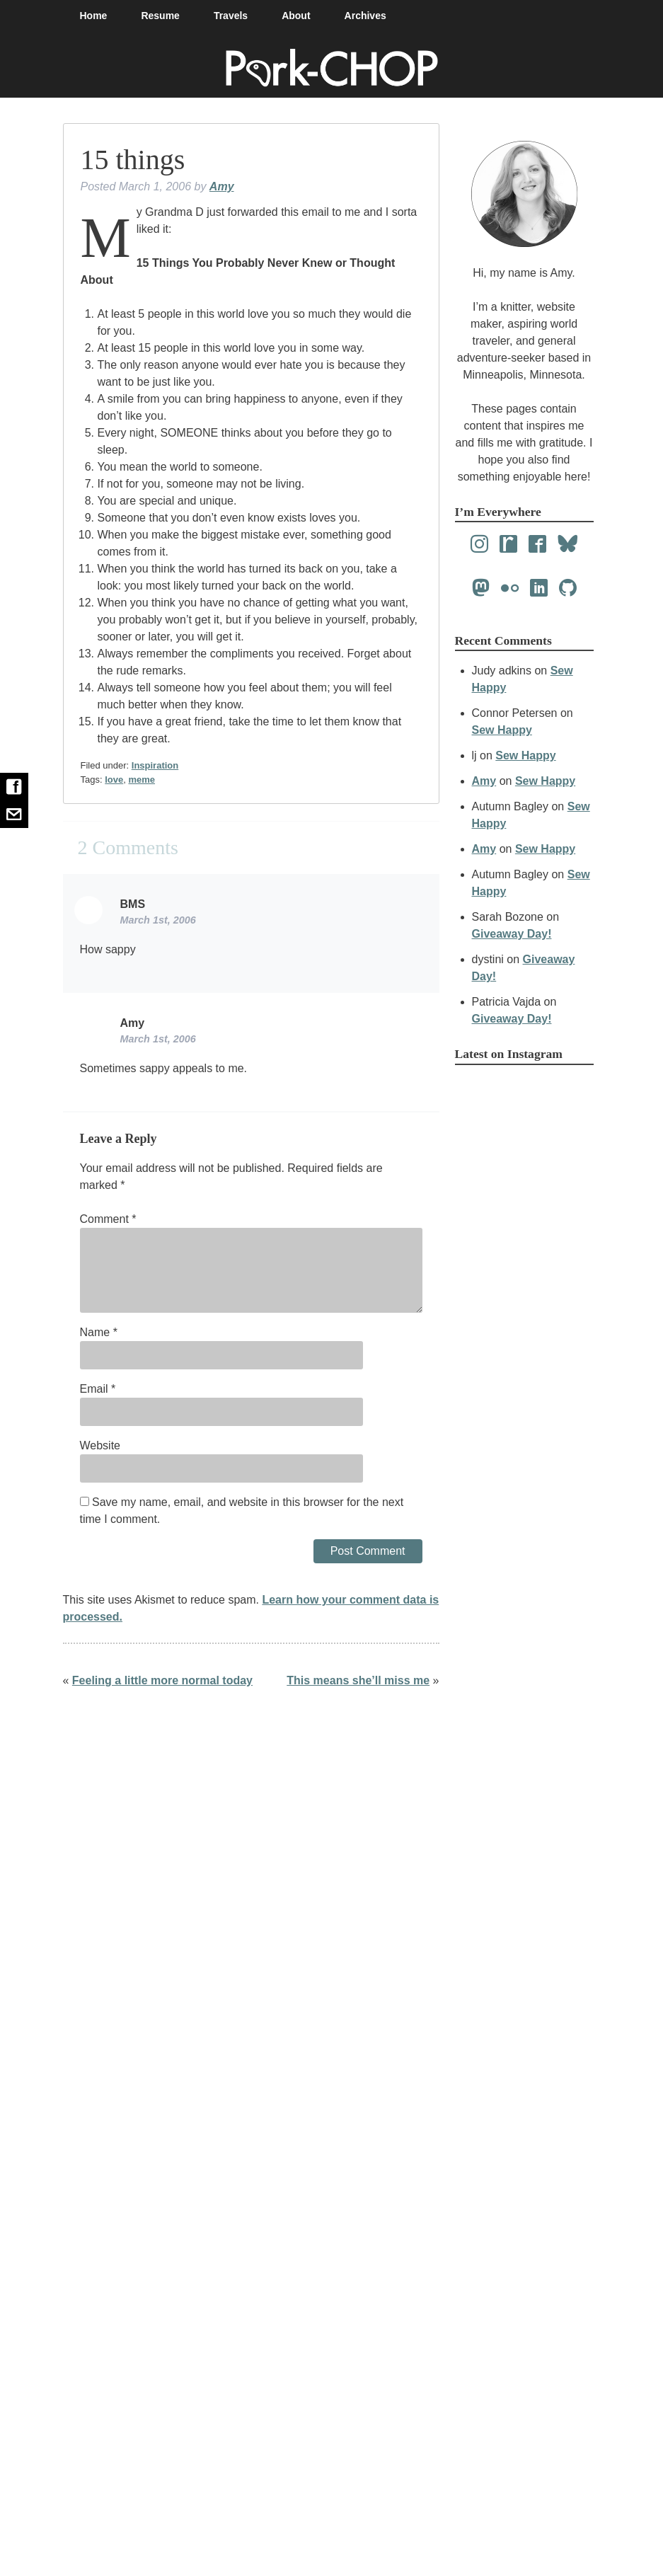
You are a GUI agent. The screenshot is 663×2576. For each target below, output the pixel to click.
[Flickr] (510, 588)
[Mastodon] (481, 588)
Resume (160, 15)
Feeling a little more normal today (162, 1680)
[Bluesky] (568, 544)
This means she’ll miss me (358, 1680)
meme (141, 779)
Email (98, 1389)
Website (100, 1445)
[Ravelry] (508, 544)
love (114, 779)
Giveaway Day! (512, 934)
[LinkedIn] (539, 588)
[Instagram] (479, 544)
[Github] (568, 588)
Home (94, 15)
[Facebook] (537, 544)
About (296, 15)
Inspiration (155, 765)
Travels (231, 15)
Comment (108, 1219)
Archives (365, 15)
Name (98, 1332)
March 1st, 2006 (158, 920)
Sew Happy (502, 730)
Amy (221, 186)
